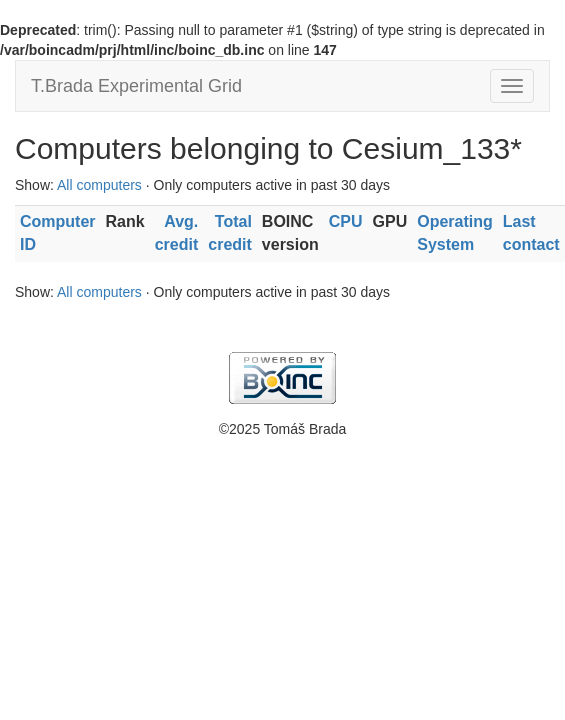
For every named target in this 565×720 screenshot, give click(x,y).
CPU (346, 221)
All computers (99, 185)
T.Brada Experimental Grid (136, 86)
